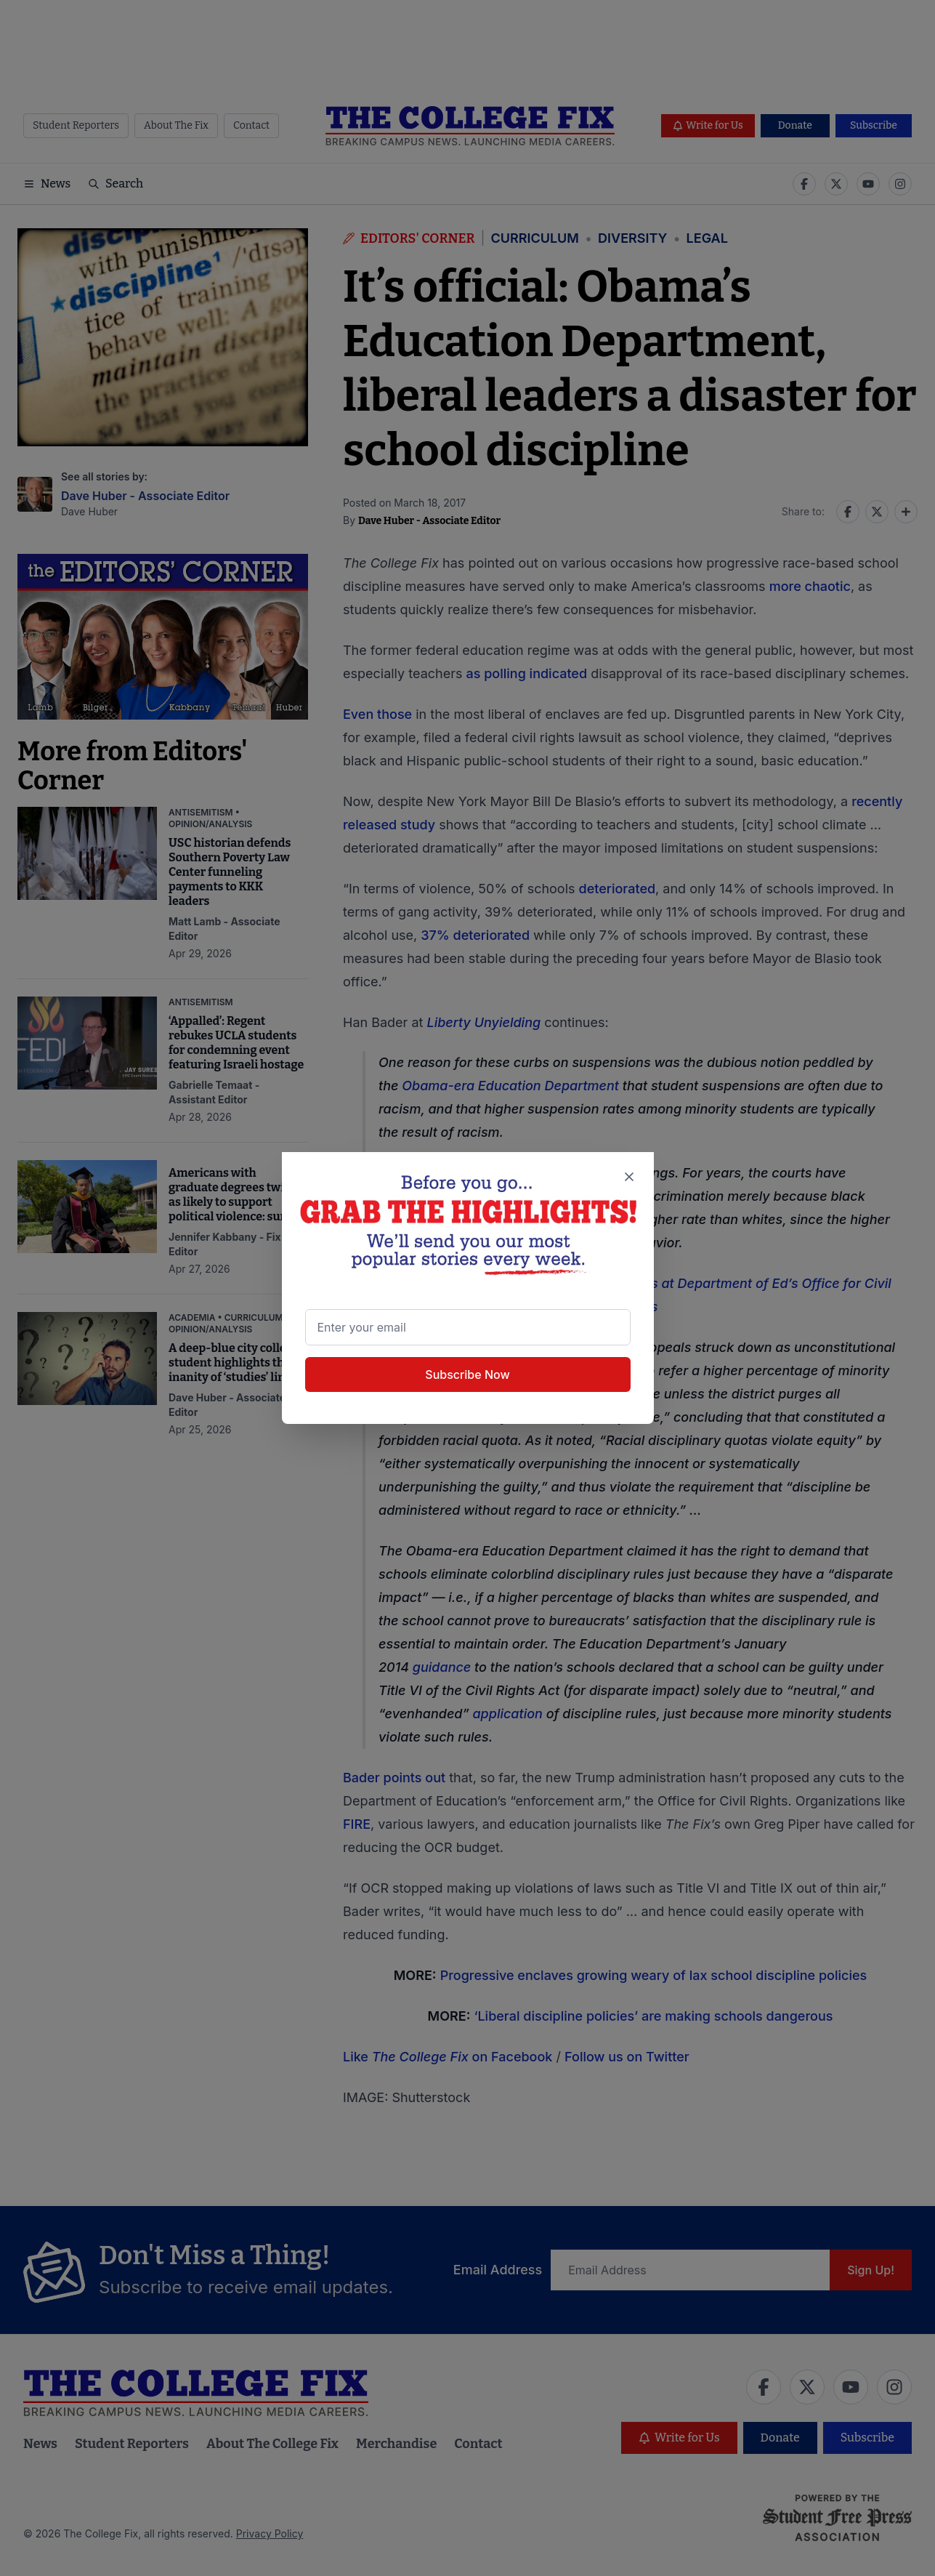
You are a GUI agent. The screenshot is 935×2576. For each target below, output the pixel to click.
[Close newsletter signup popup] (628, 1177)
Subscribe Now (467, 1374)
